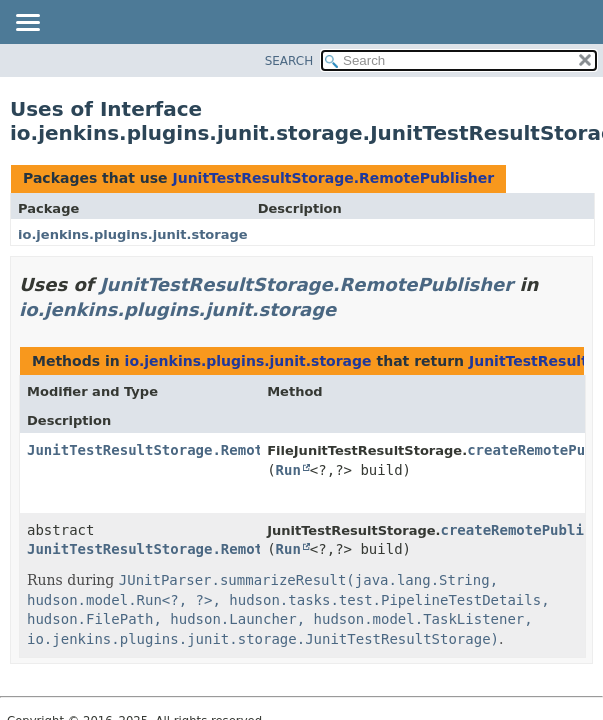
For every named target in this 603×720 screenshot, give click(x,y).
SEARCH (289, 61)
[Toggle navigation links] (27, 24)
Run (288, 470)
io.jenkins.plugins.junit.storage (133, 234)
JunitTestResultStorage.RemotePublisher (333, 178)
